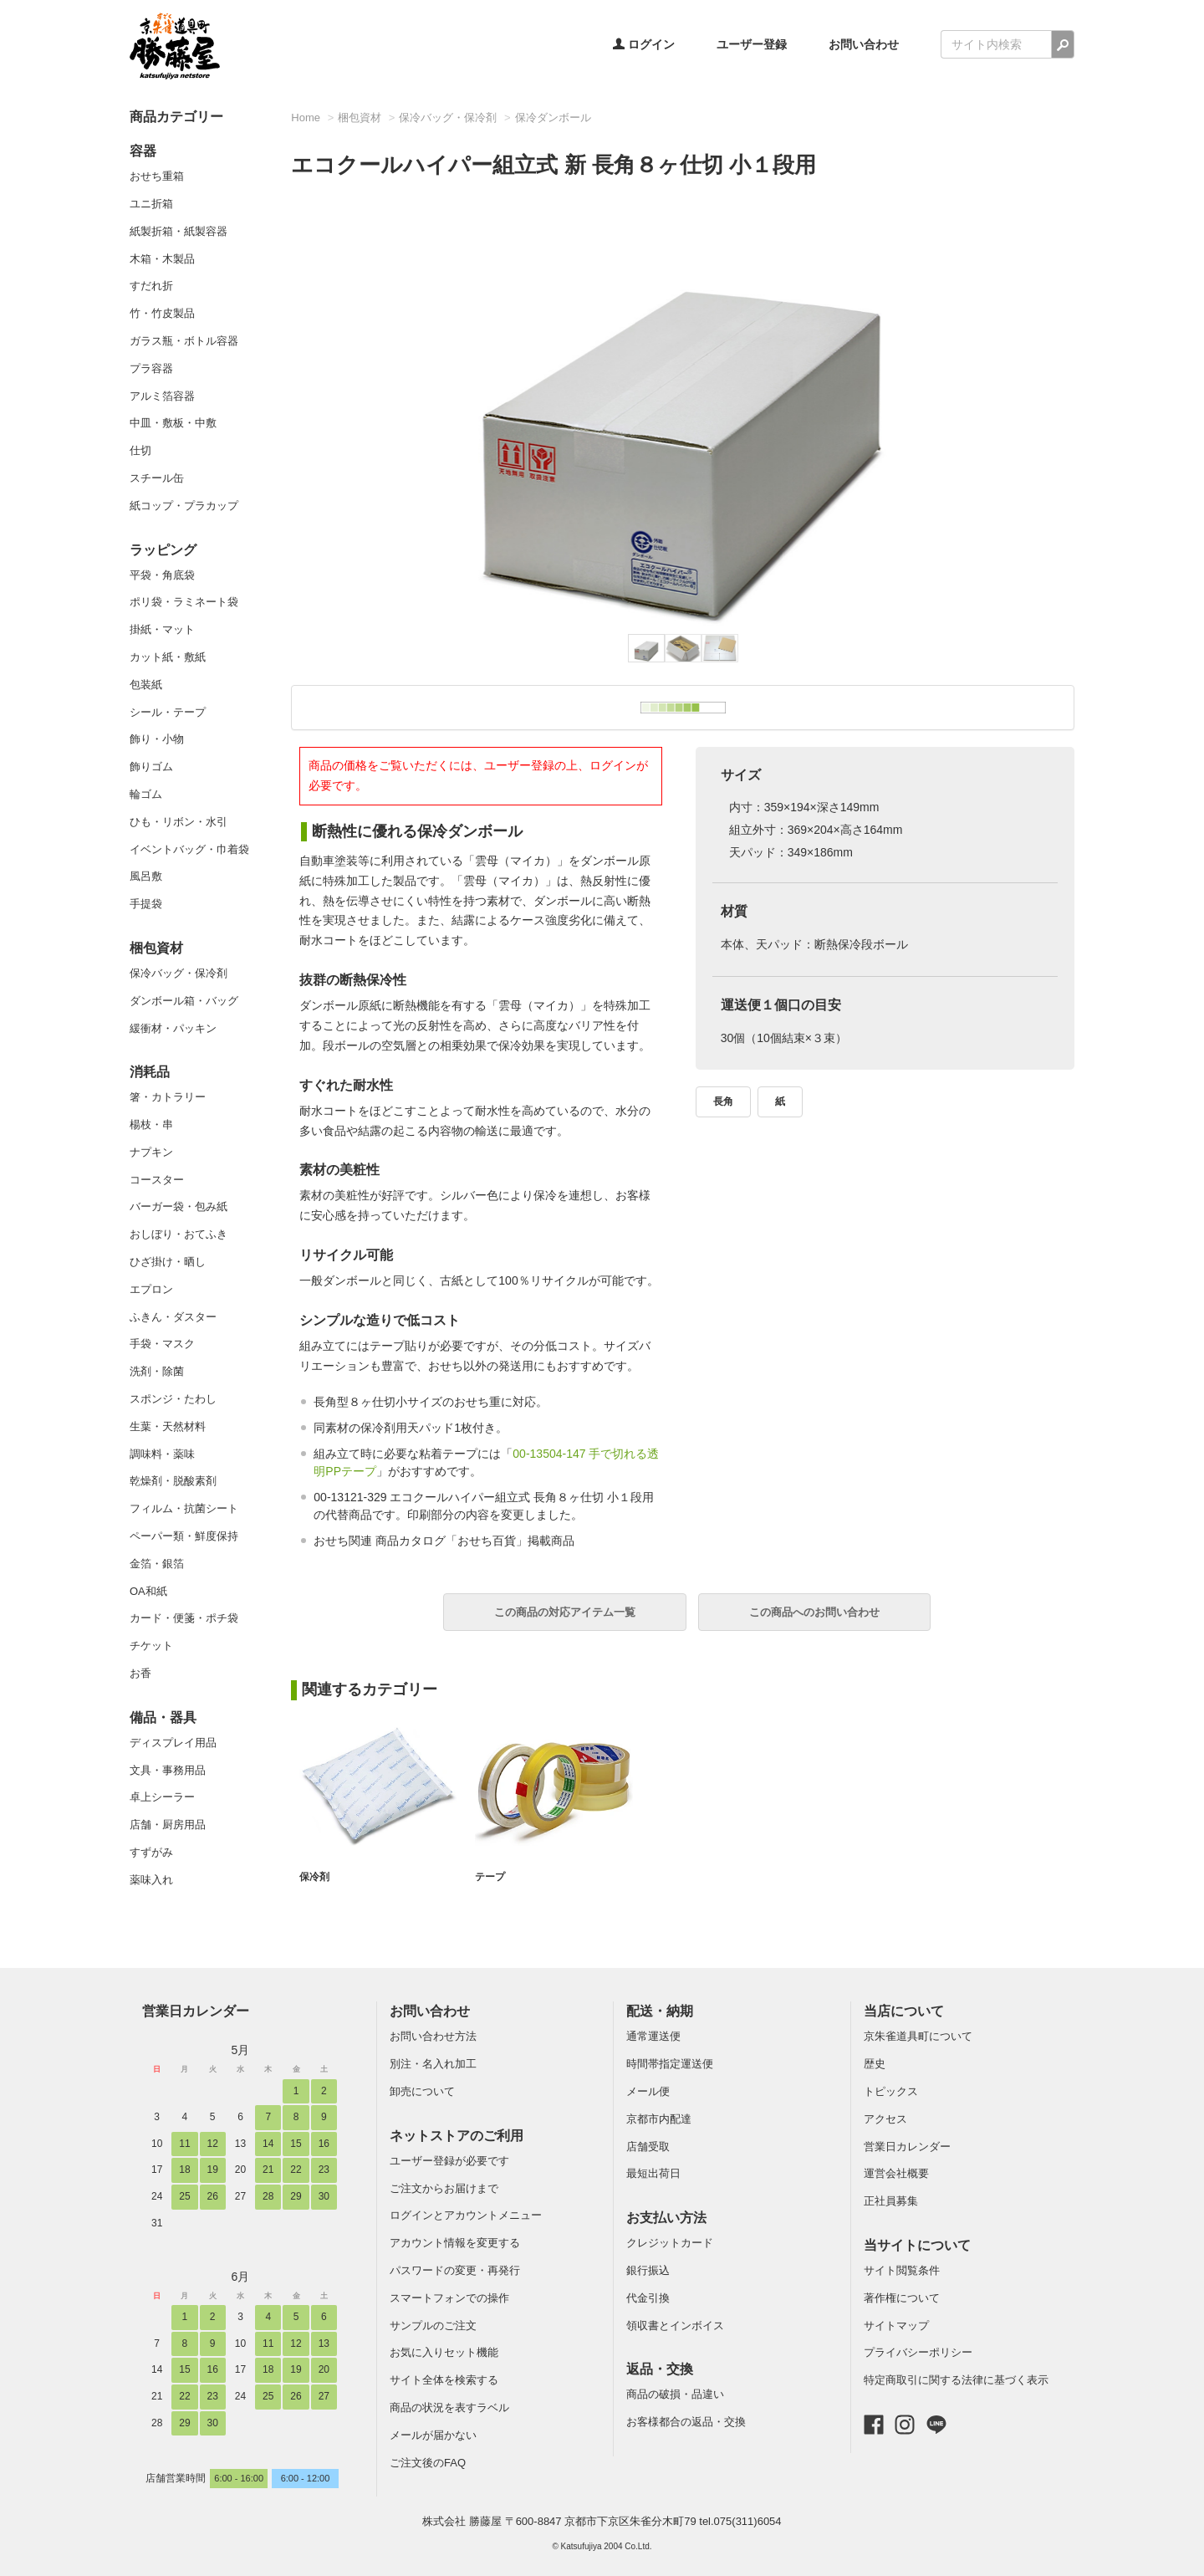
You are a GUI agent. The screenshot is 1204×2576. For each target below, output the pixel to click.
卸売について (422, 2091)
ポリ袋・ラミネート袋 (184, 601)
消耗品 (150, 1072)
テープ (491, 1877)
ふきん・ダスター (173, 1317)
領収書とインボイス (675, 2325)
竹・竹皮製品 (162, 313)
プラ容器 (151, 368)
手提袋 (146, 903)
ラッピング (163, 550)
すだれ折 (151, 285)
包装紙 (146, 684)
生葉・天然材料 (168, 1426)
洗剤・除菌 (157, 1371)
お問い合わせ (864, 44)
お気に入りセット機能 (444, 2352)
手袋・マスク (162, 1343)
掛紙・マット (162, 629)
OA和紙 (148, 1591)
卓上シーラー (162, 1797)
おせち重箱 (157, 176)
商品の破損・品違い (675, 2394)
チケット (151, 1645)
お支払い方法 (666, 2218)
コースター (157, 1179)
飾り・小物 (157, 739)
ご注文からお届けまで (444, 2188)
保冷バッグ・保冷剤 (178, 973)
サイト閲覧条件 (902, 2270)
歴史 (874, 2063)
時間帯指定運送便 (669, 2063)
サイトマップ (896, 2325)
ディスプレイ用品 (173, 1742)
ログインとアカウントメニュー (466, 2215)
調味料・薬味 (162, 1454)
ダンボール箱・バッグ (184, 1000)
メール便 (648, 2091)
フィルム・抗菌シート (184, 1508)
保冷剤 (315, 1877)
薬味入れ (151, 1879)
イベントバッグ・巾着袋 (189, 849)
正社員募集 (891, 2201)
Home (305, 117)
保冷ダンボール (553, 117)
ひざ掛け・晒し (168, 1261)
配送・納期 (659, 2011)
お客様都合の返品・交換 (686, 2421)
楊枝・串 (151, 1124)
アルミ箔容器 (162, 396)
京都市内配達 (658, 2119)
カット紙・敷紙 (168, 657)
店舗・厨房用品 (168, 1824)
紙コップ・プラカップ (184, 505)
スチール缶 (157, 478)
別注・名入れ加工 (433, 2063)
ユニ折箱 (151, 203)
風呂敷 (146, 876)
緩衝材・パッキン (173, 1028)
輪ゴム (146, 794)
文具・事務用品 (168, 1770)
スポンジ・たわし (173, 1399)
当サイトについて (917, 2245)
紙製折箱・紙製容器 (178, 231)
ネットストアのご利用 (456, 2136)
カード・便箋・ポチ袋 (184, 1618)
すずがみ (151, 1852)
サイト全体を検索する (444, 2380)
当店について (904, 2011)
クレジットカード (669, 2242)
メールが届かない (433, 2435)
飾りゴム (151, 766)
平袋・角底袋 (162, 575)
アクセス (885, 2119)
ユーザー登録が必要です (449, 2160)
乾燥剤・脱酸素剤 (173, 1481)
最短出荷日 (653, 2173)
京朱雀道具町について (918, 2036)
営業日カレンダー (195, 2011)
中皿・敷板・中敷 (173, 423)
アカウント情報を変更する (455, 2242)
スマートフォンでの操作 (449, 2298)
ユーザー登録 (752, 44)
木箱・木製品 (162, 259)
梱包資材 (156, 948)
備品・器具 (163, 1717)
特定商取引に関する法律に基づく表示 (956, 2380)
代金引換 (648, 2298)
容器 (143, 151)
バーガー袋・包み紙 (178, 1206)
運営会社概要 (896, 2173)
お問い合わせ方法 (433, 2036)
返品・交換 (659, 2369)
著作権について (902, 2298)
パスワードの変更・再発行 (455, 2270)
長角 (723, 1101)
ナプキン (151, 1152)
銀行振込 (648, 2270)
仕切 (140, 450)
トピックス (891, 2091)
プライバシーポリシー (918, 2352)
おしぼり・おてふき (178, 1234)
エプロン (151, 1289)
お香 (140, 1673)
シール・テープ (168, 712)
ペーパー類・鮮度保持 (184, 1536)
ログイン (644, 44)
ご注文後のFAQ (428, 2462)
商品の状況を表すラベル (449, 2407)
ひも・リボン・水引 (178, 821)
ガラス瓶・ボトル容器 (184, 341)
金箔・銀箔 (157, 1563)
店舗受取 (648, 2146)
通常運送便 (653, 2036)
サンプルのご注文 (433, 2325)
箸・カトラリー (168, 1097)
